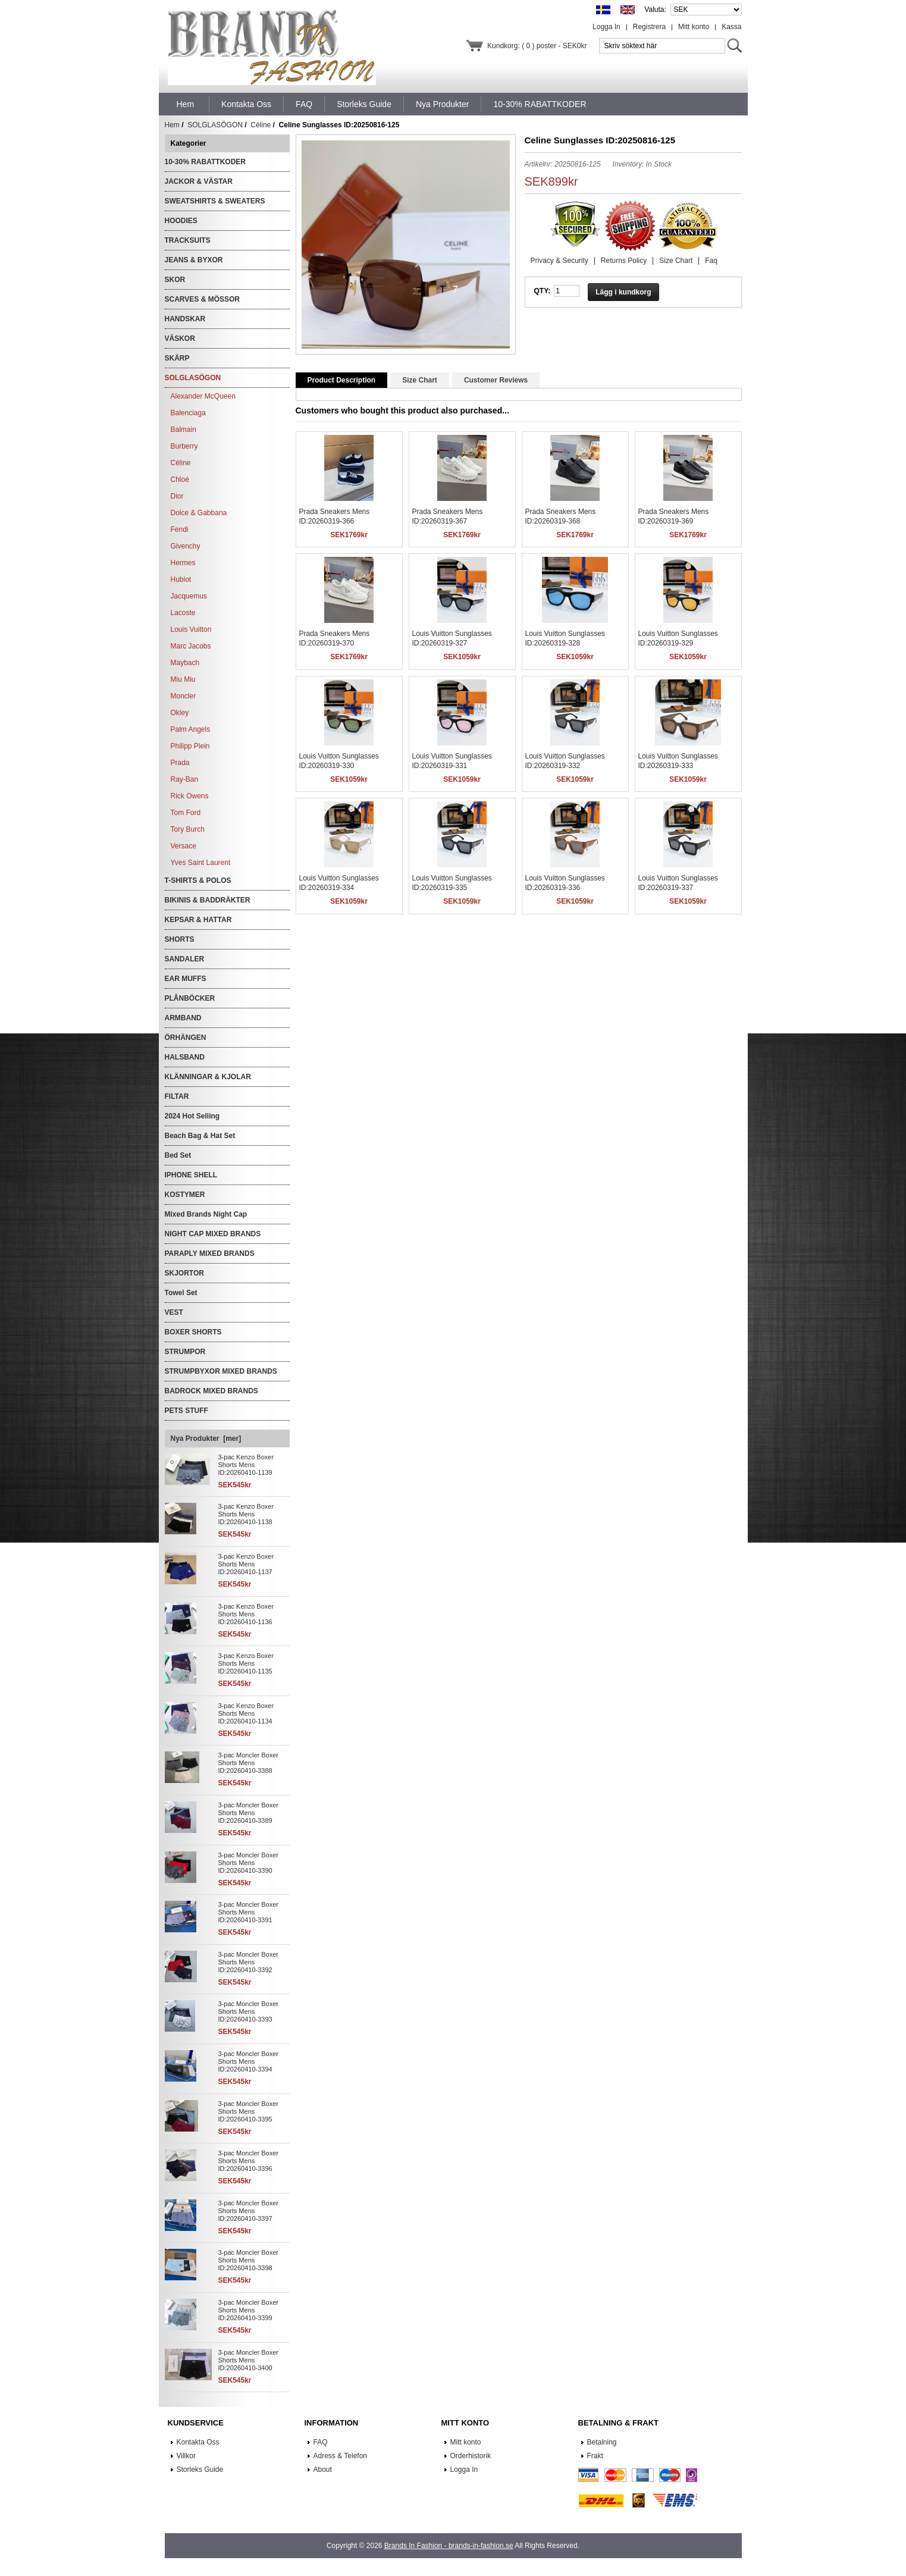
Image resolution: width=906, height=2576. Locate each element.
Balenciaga (188, 413)
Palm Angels (191, 729)
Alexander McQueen (203, 396)
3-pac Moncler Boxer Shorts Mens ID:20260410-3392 (248, 1962)
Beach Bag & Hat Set (200, 1136)
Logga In (606, 27)
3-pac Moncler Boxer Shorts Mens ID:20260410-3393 (248, 2011)
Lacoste (183, 613)
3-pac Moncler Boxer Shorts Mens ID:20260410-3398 (248, 2260)
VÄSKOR (180, 338)
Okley (180, 713)
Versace (183, 846)
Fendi (180, 529)
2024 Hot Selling (192, 1116)
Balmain (183, 429)
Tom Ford (186, 812)
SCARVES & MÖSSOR (202, 299)
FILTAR (177, 1096)
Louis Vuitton (191, 629)
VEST (174, 1312)
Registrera (649, 27)
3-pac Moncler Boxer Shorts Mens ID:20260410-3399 (248, 2310)
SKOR (175, 279)
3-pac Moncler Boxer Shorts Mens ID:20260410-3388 (248, 1762)
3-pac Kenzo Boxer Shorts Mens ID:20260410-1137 (246, 1564)
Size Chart (675, 260)
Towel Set (181, 1293)
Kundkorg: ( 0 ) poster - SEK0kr (537, 46)
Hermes (183, 563)
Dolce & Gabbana (199, 513)
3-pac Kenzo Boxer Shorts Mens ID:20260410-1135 (246, 1663)
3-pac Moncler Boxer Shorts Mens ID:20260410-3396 (248, 2160)
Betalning (602, 2442)
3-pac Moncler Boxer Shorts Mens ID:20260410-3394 (248, 2061)
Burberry (184, 446)
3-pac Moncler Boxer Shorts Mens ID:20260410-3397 (248, 2210)
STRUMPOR (185, 1351)
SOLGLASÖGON (215, 125)
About (323, 2469)
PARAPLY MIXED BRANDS (210, 1253)
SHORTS (180, 939)
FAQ (321, 2442)
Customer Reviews (496, 380)
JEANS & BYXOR (194, 260)
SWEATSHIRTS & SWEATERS (215, 201)
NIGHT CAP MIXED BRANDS (213, 1234)
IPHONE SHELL (191, 1175)
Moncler (183, 696)
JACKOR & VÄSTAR (199, 181)
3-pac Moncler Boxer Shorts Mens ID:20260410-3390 (248, 1862)
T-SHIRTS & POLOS (198, 880)
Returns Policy (624, 260)
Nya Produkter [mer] (206, 1438)
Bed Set (178, 1155)
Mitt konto (693, 27)
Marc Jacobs (191, 646)
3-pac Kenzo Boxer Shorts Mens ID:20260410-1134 (246, 1713)
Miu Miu (183, 679)
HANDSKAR (185, 319)
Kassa (731, 27)
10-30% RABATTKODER (205, 162)
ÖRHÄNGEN (185, 1037)
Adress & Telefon (341, 2456)
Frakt (595, 2456)
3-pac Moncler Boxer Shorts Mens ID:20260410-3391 (248, 1912)
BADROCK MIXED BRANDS (211, 1391)
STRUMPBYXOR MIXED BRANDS (221, 1371)
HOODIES (181, 221)
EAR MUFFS (185, 978)
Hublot (181, 579)
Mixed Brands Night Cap (206, 1214)
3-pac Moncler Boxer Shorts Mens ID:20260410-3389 (248, 1812)
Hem (186, 104)
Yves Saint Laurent (201, 862)
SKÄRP (177, 358)
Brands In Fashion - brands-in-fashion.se (448, 2545)
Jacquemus (189, 596)
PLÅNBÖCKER (190, 998)
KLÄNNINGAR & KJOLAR (208, 1077)
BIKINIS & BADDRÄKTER (207, 900)
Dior (177, 496)
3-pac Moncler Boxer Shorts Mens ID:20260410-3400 (248, 2360)
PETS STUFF (186, 1410)
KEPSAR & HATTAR (198, 920)
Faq (711, 260)
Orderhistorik (470, 2456)
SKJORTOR (184, 1273)
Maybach (185, 663)
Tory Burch (188, 829)
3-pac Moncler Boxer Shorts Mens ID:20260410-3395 (248, 2111)
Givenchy (185, 546)
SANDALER (185, 959)
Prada (180, 763)
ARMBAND (183, 1018)
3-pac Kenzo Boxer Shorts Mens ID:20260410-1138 (246, 1514)
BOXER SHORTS (193, 1332)
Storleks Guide (200, 2469)
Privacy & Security (559, 260)
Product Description (342, 380)
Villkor (186, 2456)
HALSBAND (185, 1057)
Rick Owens (190, 796)
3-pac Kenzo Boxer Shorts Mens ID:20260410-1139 (246, 1464)
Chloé (180, 479)
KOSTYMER (185, 1194)
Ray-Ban (185, 779)
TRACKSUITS (188, 240)
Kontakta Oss (198, 2442)
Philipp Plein (190, 746)
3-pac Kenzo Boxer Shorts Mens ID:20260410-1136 (246, 1614)
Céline (260, 125)
